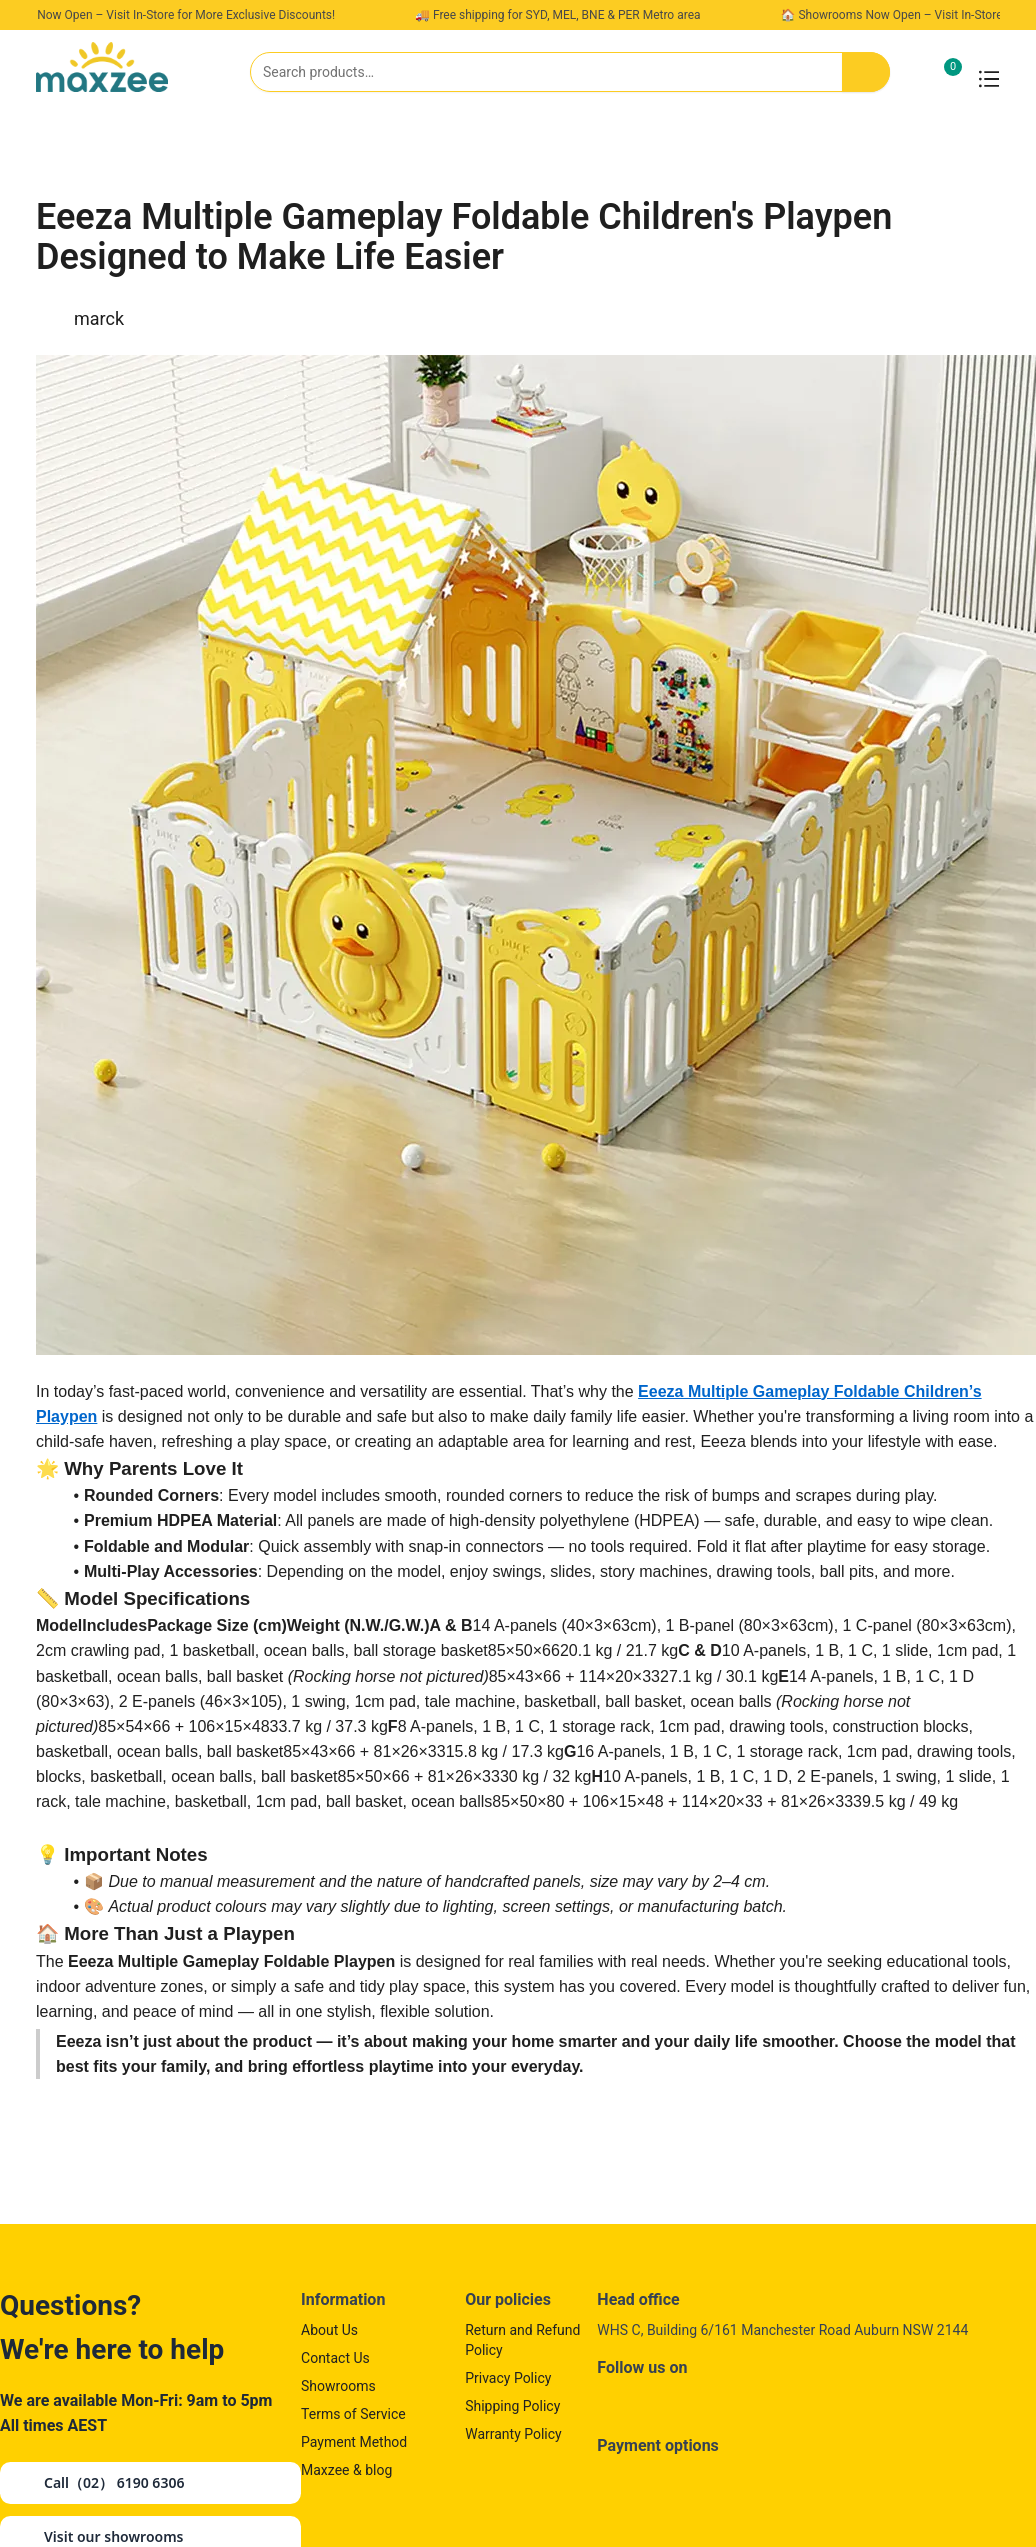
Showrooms (338, 2386)
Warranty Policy (513, 2434)
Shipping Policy (512, 2406)
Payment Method (354, 2442)
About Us (329, 2330)
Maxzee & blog (346, 2470)
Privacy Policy (508, 2378)
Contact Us (335, 2358)
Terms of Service (353, 2414)
